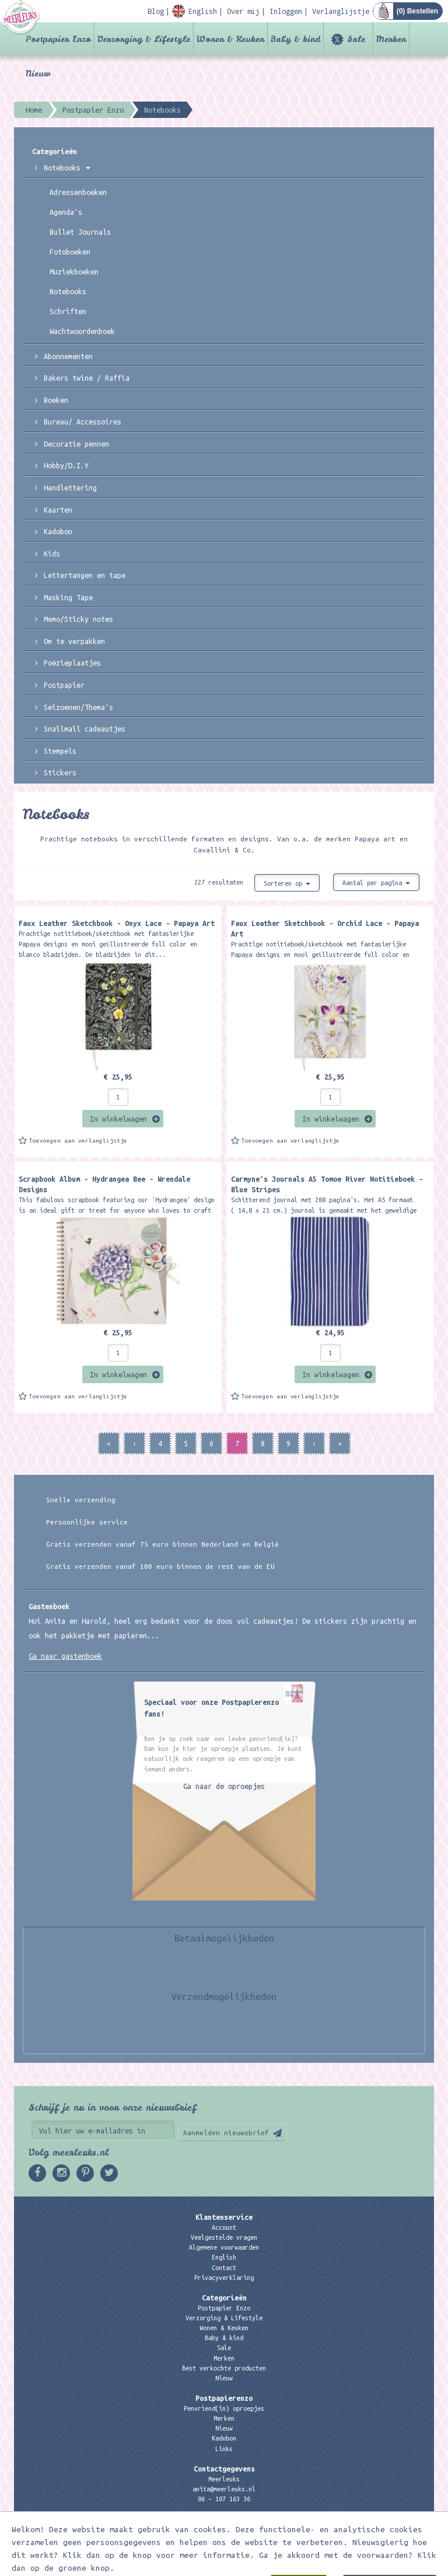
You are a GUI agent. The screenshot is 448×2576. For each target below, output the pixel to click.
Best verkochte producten (224, 2368)
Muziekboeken (74, 271)
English (224, 2257)
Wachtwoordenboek (82, 331)
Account (224, 2227)
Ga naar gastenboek (65, 1656)
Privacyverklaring (224, 2277)
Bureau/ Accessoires (82, 421)
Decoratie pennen (76, 444)
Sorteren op (287, 883)
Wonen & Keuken (230, 39)
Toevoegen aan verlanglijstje (78, 1140)
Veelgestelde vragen (224, 2237)
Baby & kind (295, 39)
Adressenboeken (78, 192)
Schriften (68, 311)
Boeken (56, 400)
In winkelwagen (118, 1119)
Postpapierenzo (224, 2398)
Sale (356, 39)
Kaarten (58, 510)
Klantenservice (224, 2217)
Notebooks (67, 167)
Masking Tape (68, 597)
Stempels (60, 751)
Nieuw (38, 73)
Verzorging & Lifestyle (143, 39)
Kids (52, 553)
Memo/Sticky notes (78, 619)
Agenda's (66, 212)
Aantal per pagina (376, 882)
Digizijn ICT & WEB (393, 2564)
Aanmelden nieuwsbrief (226, 2132)
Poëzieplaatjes (72, 663)
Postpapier (64, 685)
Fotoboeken (70, 252)
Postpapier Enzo (58, 39)
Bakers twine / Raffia (87, 378)
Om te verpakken (74, 641)
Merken (391, 39)
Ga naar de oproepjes (224, 1786)
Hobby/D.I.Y (66, 465)
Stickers (60, 772)
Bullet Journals (80, 232)
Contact (224, 2267)
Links (224, 2448)
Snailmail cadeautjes (84, 729)
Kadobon (58, 531)
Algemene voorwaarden (224, 2247)
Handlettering (70, 487)
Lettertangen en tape (84, 575)
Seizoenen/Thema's (78, 707)
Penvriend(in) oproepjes (224, 2408)
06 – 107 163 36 (224, 2498)
